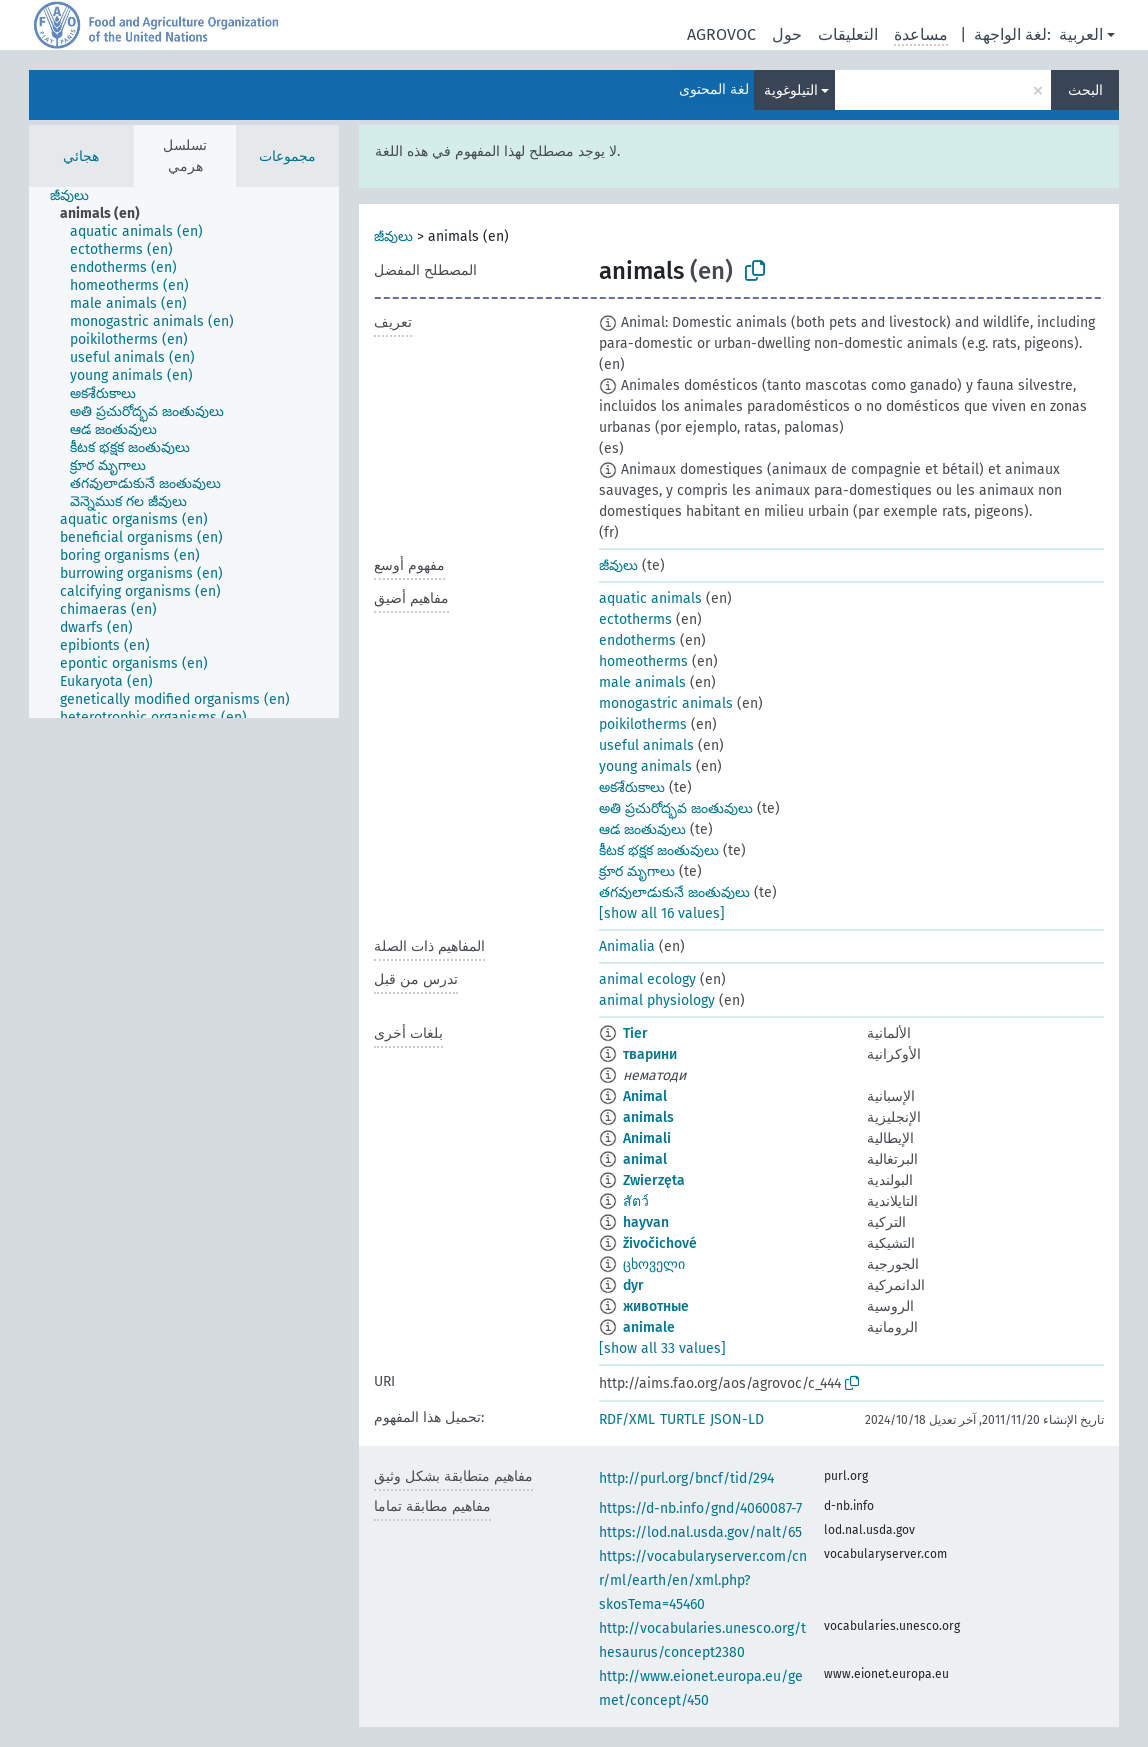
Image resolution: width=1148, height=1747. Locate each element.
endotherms (637, 640)
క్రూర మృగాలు (637, 871)
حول (787, 34)
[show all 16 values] (662, 913)
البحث (1085, 90)
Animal (645, 1096)
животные (656, 1306)
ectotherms (635, 619)
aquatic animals (650, 598)
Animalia (627, 946)
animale (649, 1327)
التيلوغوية (791, 90)
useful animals (646, 745)
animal (645, 1159)
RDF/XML (627, 1419)
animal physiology (657, 1000)
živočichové (660, 1243)
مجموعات (287, 156)
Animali (647, 1138)
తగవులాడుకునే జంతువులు (674, 892)
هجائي (81, 156)
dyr (633, 1285)
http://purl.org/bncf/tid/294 (686, 1478)
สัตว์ (636, 1201)
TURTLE (682, 1419)
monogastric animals (666, 703)
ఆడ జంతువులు (642, 829)
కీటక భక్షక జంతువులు (659, 850)
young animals (645, 766)
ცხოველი (654, 1264)
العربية (1081, 34)
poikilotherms (643, 724)
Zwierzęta (654, 1180)
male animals (642, 682)
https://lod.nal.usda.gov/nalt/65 (700, 1532)
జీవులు (393, 236)
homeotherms (643, 661)
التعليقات (848, 34)
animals (648, 1117)
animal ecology (647, 979)
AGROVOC (721, 34)
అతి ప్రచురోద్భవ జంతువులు (676, 808)
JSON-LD (737, 1419)
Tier (635, 1033)
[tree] (184, 452)
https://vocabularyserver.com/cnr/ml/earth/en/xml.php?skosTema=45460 (703, 1580)
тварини (650, 1054)
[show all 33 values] (662, 1348)
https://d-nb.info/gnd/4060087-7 (700, 1508)
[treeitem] (78, 196)
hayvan (646, 1222)
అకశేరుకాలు (632, 787)
